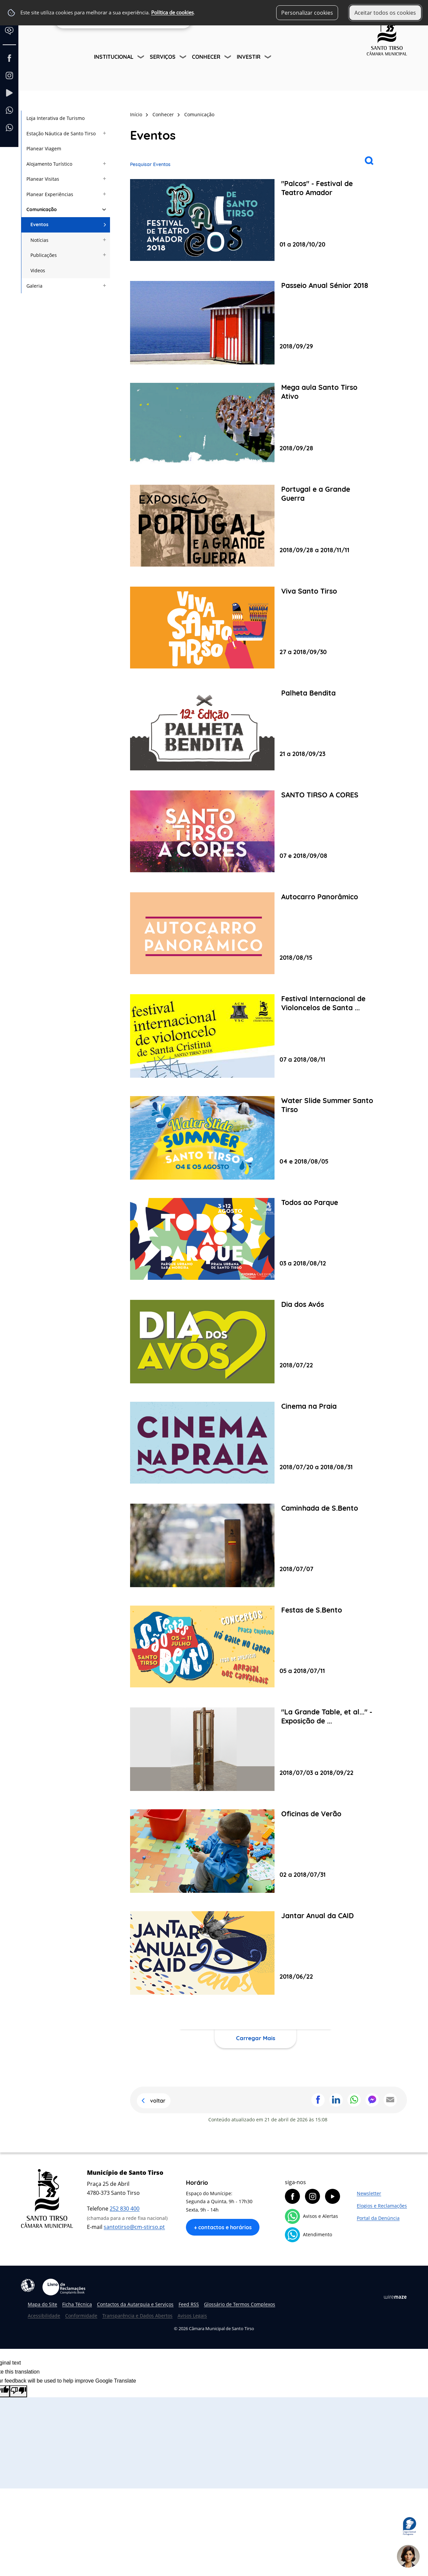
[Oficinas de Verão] (255, 1851)
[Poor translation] (18, 2391)
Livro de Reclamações (63, 2287)
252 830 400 (124, 2208)
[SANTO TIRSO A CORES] (255, 832)
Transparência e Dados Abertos (137, 2315)
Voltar (158, 2100)
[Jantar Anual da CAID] (255, 1953)
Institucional (113, 56)
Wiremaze (395, 2296)
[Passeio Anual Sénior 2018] (255, 322)
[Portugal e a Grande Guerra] (255, 526)
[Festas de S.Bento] (255, 1647)
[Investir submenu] (268, 57)
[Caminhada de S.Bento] (255, 1545)
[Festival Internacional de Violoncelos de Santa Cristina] (255, 1036)
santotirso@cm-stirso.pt (134, 2227)
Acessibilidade (27, 2285)
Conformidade (81, 2315)
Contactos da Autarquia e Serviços (135, 2304)
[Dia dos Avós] (255, 1341)
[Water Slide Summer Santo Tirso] (255, 1138)
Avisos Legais (192, 2315)
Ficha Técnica (77, 2304)
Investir (248, 56)
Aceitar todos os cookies (385, 12)
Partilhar (318, 2100)
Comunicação (199, 114)
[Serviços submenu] (183, 57)
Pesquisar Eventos (150, 164)
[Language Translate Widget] (12, 36)
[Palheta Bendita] (255, 730)
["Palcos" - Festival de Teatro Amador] (255, 221)
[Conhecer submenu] (228, 57)
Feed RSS (189, 2304)
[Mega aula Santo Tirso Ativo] (255, 424)
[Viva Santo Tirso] (255, 628)
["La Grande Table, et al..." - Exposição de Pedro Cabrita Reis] (255, 1749)
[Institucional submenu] (141, 57)
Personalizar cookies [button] (307, 12)
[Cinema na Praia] (255, 1443)
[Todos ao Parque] (255, 1239)
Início (136, 114)
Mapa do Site (42, 2304)
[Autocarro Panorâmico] (255, 934)
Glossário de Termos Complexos (239, 2304)
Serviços (163, 56)
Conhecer (206, 56)
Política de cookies (172, 12)
